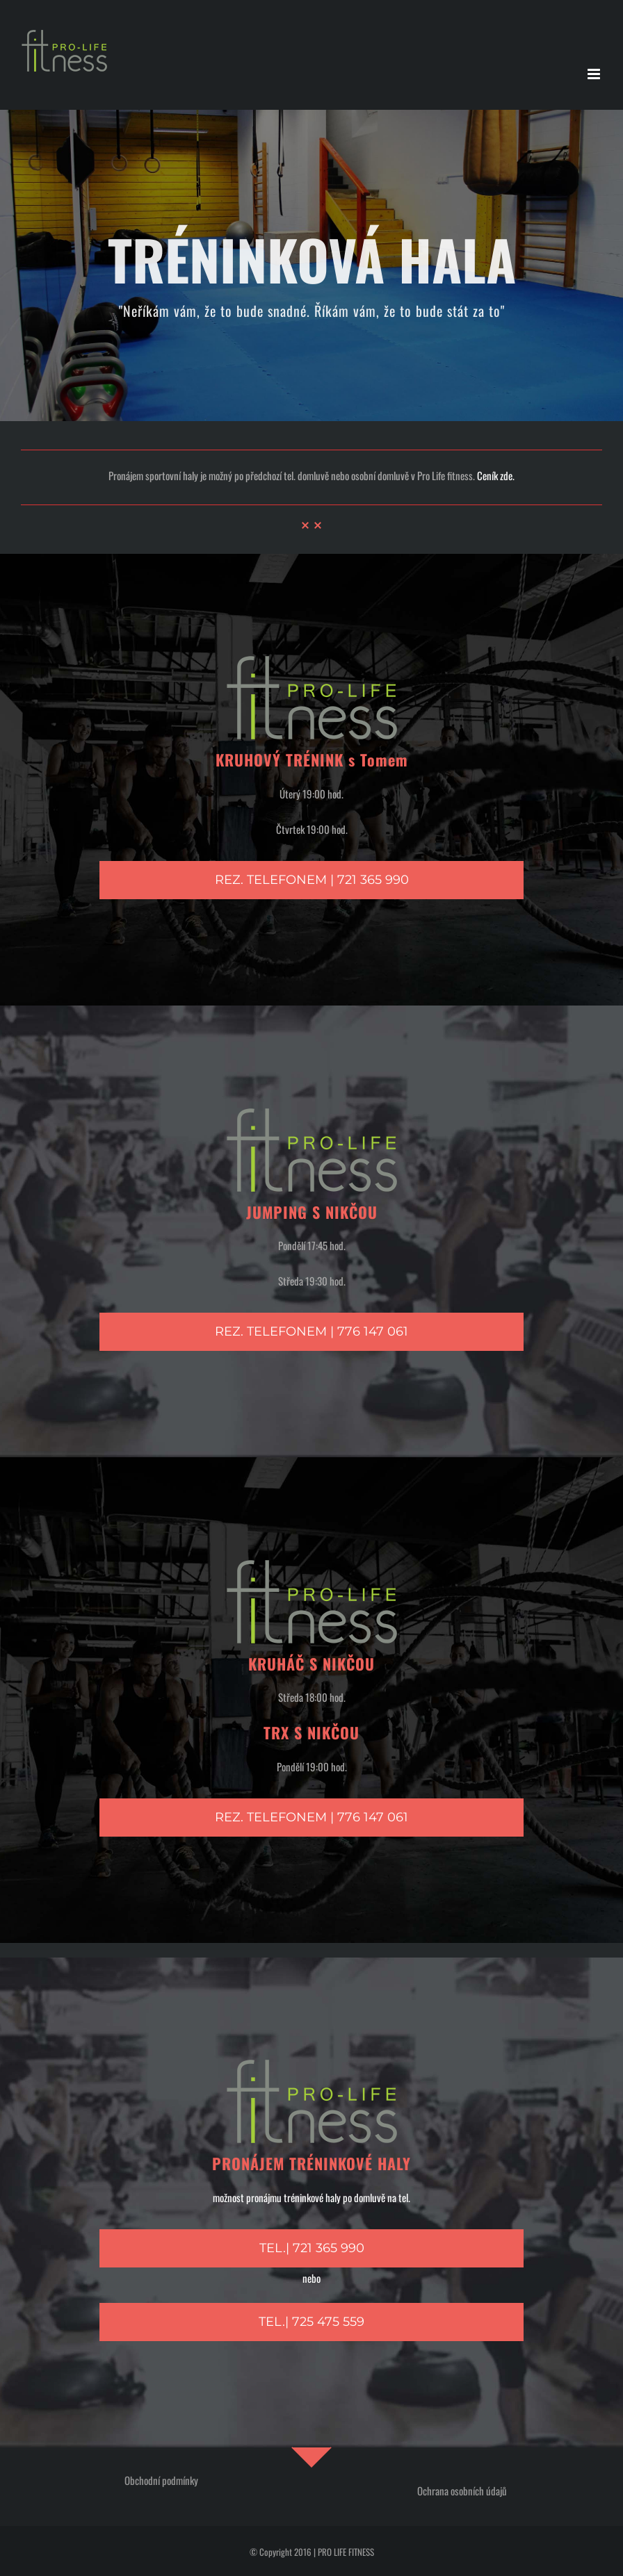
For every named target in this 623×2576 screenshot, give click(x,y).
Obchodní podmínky (161, 2480)
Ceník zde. (496, 475)
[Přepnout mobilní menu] (595, 74)
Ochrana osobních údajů (462, 2490)
